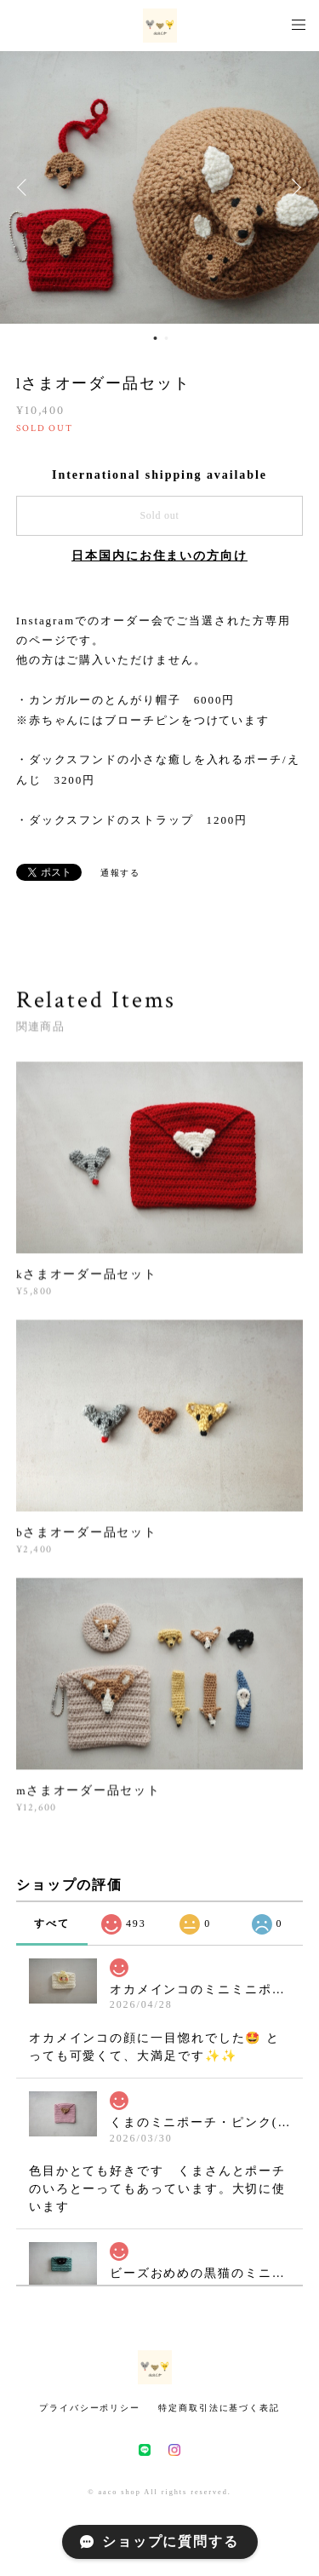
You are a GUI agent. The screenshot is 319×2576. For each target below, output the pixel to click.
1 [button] (155, 338)
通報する (120, 872)
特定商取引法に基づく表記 (219, 2407)
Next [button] (293, 187)
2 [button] (166, 338)
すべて (52, 1923)
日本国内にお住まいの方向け (159, 555)
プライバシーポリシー (89, 2407)
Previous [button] (25, 187)
